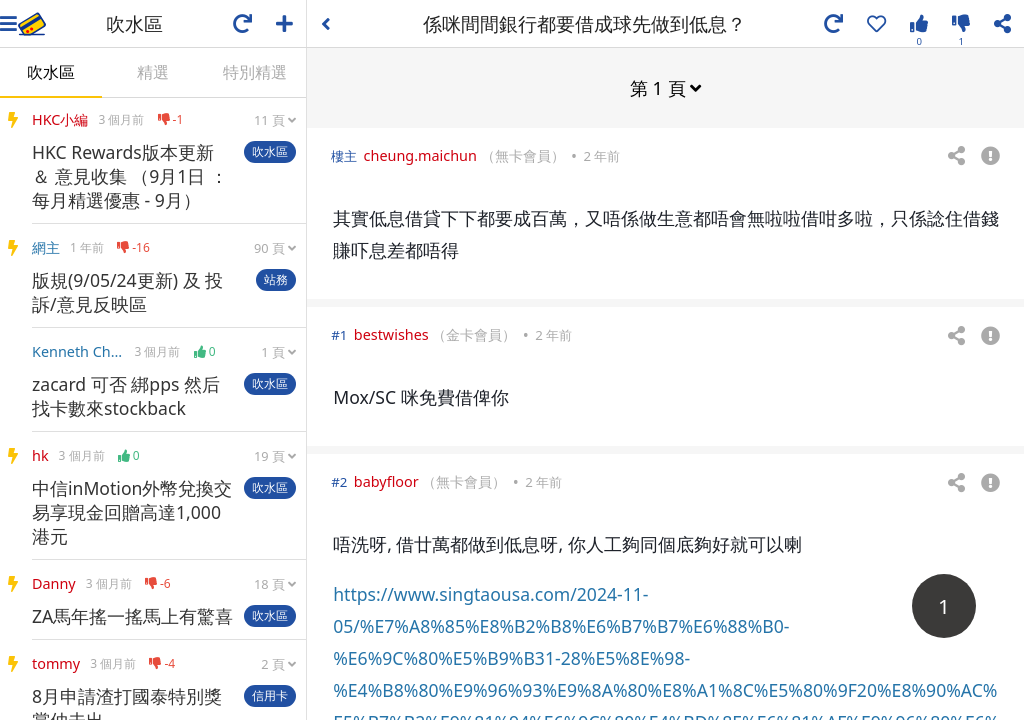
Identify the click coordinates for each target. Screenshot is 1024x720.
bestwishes (391, 333)
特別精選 (255, 72)
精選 (153, 72)
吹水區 (51, 72)
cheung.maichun (420, 154)
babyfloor (386, 480)
